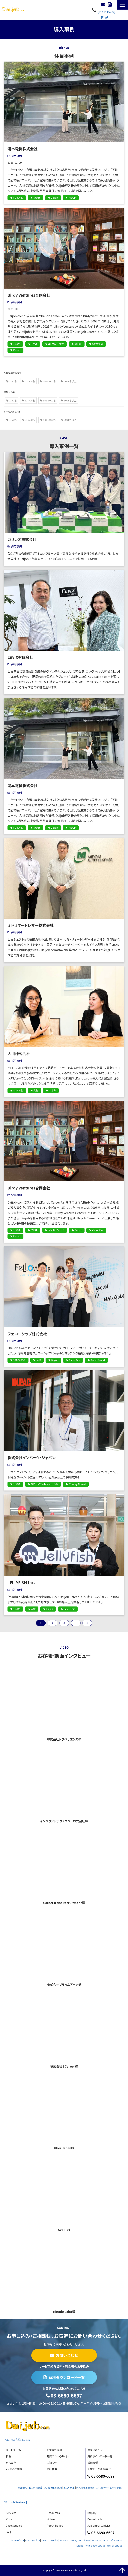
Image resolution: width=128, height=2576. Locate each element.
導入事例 (11, 2463)
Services (11, 2513)
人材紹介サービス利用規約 (109, 2487)
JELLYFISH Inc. (21, 1582)
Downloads (94, 2519)
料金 (8, 2456)
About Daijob (55, 2525)
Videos (51, 2519)
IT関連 (34, 343)
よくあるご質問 (14, 2469)
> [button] (75, 1622)
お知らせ (51, 2463)
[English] (107, 17)
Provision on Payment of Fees (75, 2540)
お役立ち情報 (54, 2450)
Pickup (72, 197)
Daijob (54, 197)
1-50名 (16, 343)
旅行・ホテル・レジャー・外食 (44, 1484)
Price (9, 2519)
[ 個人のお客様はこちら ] (18, 2439)
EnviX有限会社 (20, 657)
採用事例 (16, 156)
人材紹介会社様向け (99, 2469)
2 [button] (52, 1622)
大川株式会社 (18, 1053)
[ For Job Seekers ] (16, 2502)
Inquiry (92, 2513)
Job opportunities (99, 2525)
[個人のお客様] (106, 12)
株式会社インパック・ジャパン (31, 1457)
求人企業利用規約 (53, 2487)
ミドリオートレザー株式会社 (30, 925)
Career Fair (97, 343)
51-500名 (18, 197)
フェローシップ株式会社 (27, 1333)
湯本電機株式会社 (22, 148)
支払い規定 (69, 2487)
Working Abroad (77, 1484)
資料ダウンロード (110, 4)
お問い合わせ (103, 4)
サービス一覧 (13, 2450)
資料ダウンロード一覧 (67, 2377)
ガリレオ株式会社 (21, 539)
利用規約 (22, 2487)
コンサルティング (56, 343)
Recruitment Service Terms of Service (103, 2545)
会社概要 (52, 2469)
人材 (36, 1090)
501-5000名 (48, 381)
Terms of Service (49, 2540)
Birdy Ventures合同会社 (28, 295)
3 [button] (64, 1622)
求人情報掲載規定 (85, 2487)
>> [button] (87, 1622)
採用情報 (92, 2463)
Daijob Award (98, 1360)
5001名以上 (68, 381)
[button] (122, 5)
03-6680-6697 (94, 9)
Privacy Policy (32, 2540)
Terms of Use (17, 2540)
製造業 (37, 197)
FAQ (8, 2532)
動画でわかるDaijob (58, 2456)
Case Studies (14, 2525)
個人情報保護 (35, 2487)
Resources (53, 2513)
